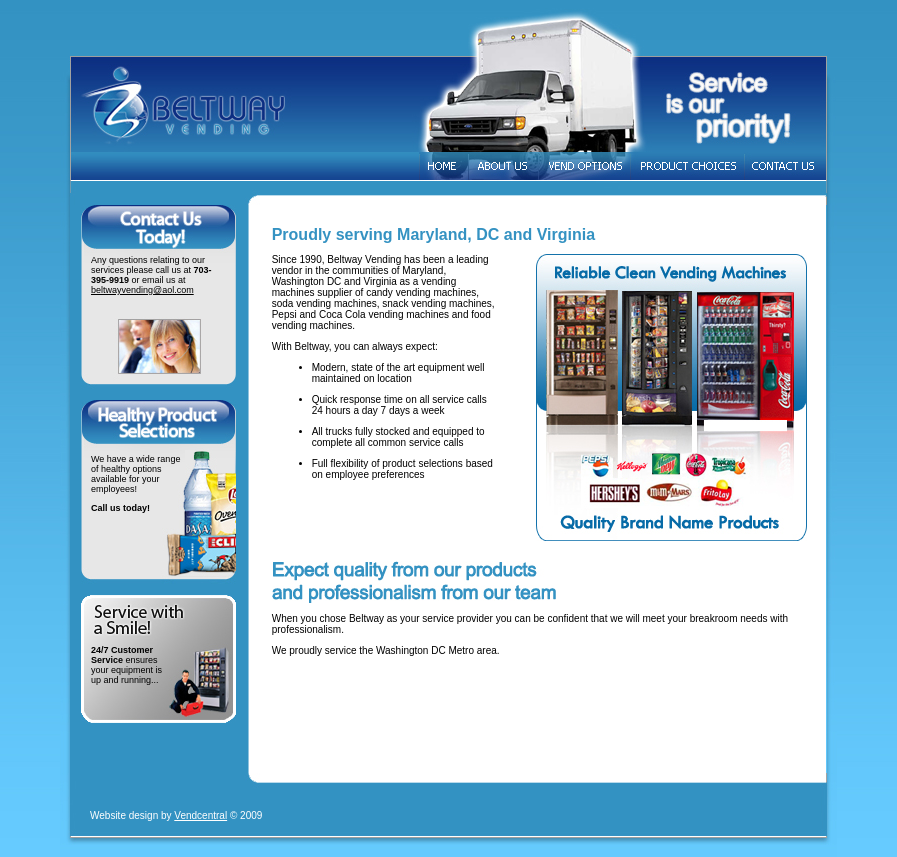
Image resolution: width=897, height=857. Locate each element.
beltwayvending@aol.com (142, 290)
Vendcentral (200, 815)
